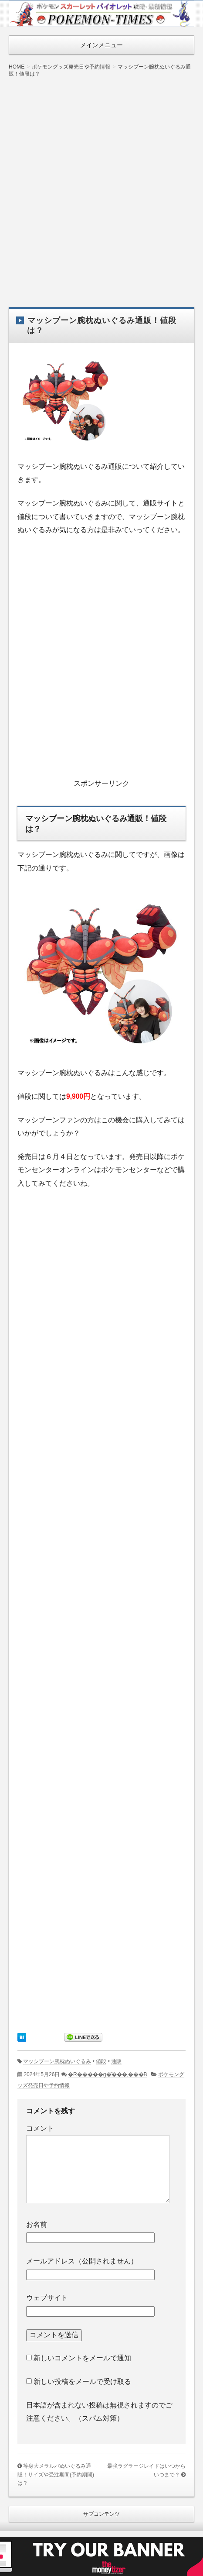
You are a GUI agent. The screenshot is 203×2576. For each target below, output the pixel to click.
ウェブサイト (47, 2297)
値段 (101, 2061)
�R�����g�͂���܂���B (107, 2074)
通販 (116, 2061)
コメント (40, 2128)
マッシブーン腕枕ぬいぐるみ (57, 2061)
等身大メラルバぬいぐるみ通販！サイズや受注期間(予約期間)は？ (55, 2474)
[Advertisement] (101, 185)
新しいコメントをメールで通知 (82, 2358)
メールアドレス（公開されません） (82, 2261)
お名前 (36, 2224)
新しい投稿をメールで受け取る (82, 2381)
